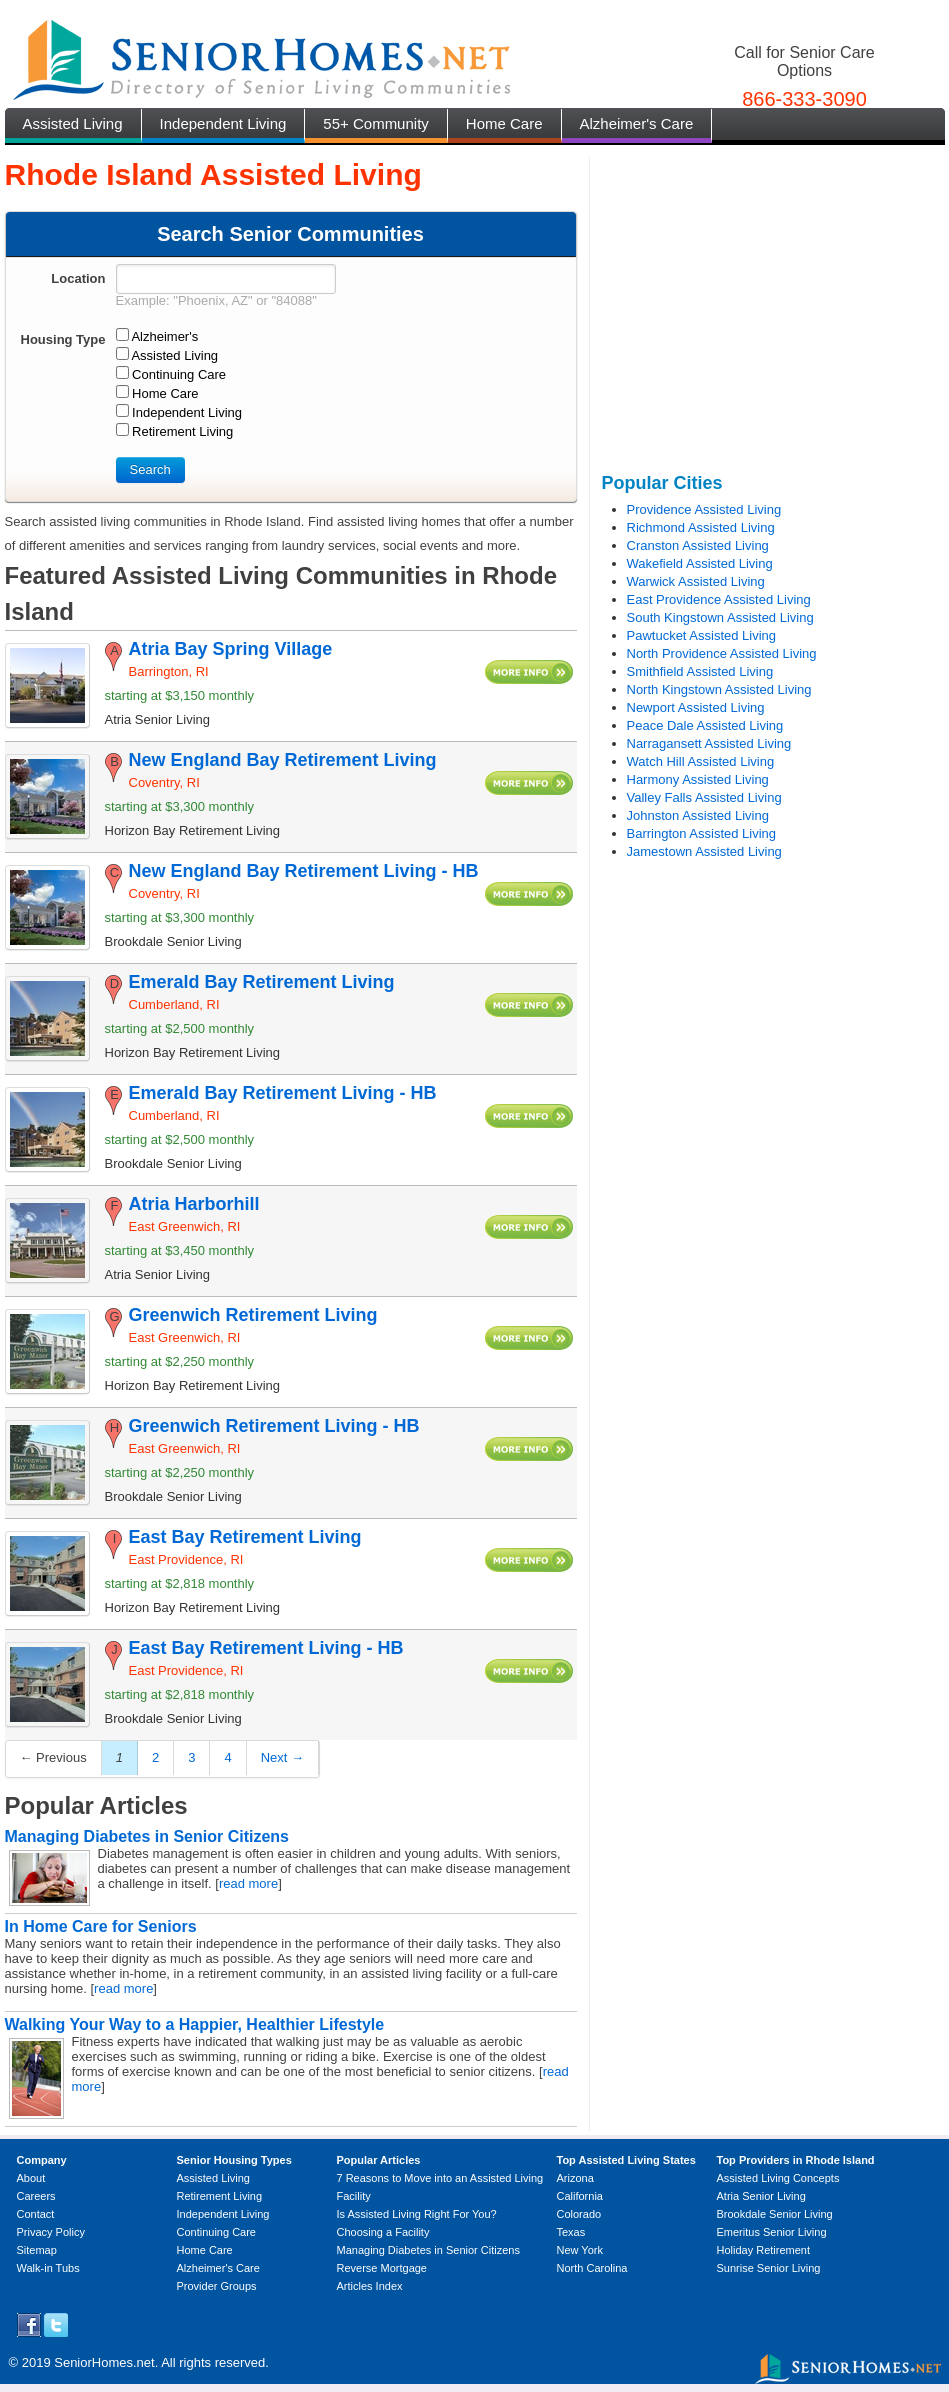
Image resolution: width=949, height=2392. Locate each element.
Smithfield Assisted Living (700, 671)
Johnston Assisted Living (698, 815)
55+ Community (375, 123)
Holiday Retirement (764, 2250)
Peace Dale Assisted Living (705, 725)
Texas (571, 2232)
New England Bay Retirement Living (283, 760)
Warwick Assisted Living (696, 581)
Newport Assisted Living (696, 707)
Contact (36, 2214)
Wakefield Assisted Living (700, 563)
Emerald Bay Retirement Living (262, 982)
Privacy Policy (51, 2232)
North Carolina (592, 2268)
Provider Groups (217, 2286)
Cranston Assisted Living (698, 545)
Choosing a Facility (383, 2232)
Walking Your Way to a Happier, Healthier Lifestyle (195, 2024)
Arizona (575, 2178)
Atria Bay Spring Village (231, 649)
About (31, 2178)
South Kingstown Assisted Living (720, 617)
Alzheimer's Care (637, 123)
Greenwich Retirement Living (253, 1315)
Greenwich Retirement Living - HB (274, 1426)
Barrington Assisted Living (702, 833)
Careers (36, 2196)
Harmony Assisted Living (698, 779)
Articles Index (370, 2286)
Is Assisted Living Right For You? (417, 2214)
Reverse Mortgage (382, 2268)
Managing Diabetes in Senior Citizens (147, 1836)
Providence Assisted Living (704, 509)
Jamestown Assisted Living (704, 851)
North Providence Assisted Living (722, 653)
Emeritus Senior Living (772, 2232)
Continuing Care (217, 2232)
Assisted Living (73, 123)
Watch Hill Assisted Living (701, 761)
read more (248, 1883)
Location (78, 278)
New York (580, 2250)
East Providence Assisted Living (719, 599)
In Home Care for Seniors (101, 1926)
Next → (282, 1757)
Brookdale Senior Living (775, 2214)
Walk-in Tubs (48, 2268)
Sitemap (37, 2250)
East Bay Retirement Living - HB (266, 1648)
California (580, 2196)
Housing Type (63, 339)
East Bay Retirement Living (245, 1537)
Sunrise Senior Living (769, 2268)
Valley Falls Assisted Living (704, 797)
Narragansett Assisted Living (709, 743)
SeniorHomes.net (104, 2362)
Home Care (504, 123)
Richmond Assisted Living (701, 527)
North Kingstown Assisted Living (719, 689)
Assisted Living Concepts (778, 2178)
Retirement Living (220, 2196)
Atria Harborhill (194, 1204)
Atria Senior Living (761, 2196)
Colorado (579, 2214)
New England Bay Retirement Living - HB (304, 871)
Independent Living (223, 123)
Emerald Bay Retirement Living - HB (283, 1093)
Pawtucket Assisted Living (702, 635)
